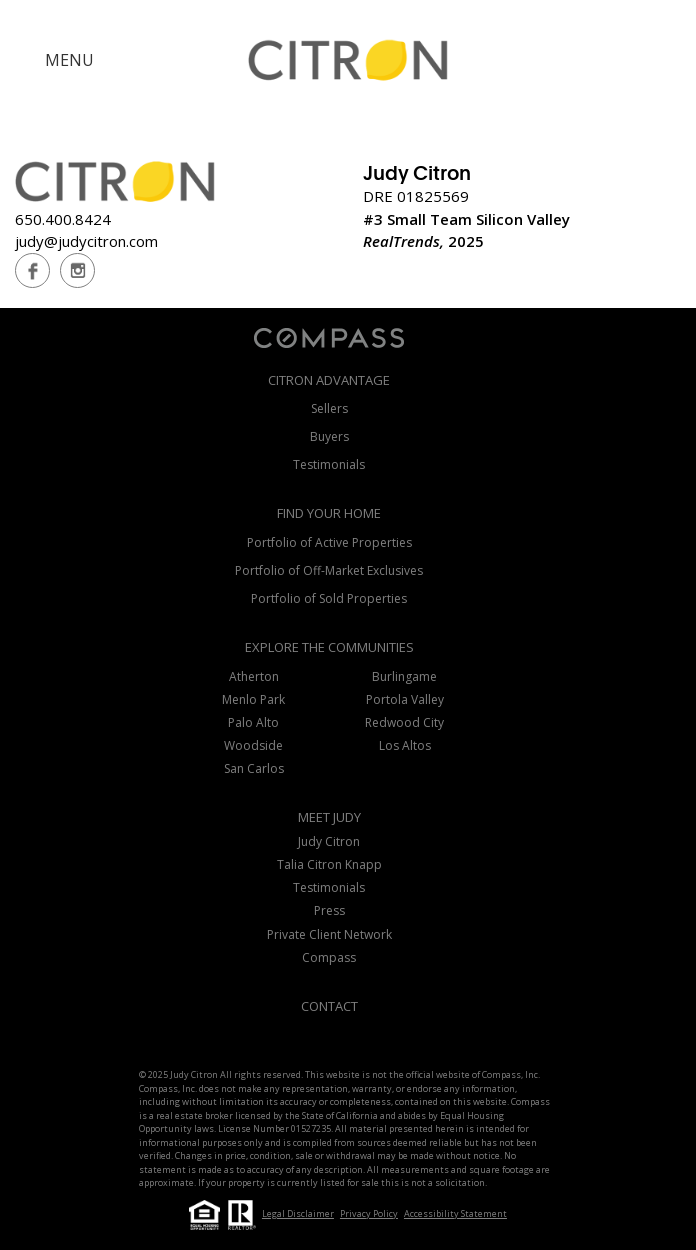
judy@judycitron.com (86, 241)
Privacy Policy (369, 1213)
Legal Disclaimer (298, 1213)
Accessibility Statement (455, 1213)
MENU (69, 60)
